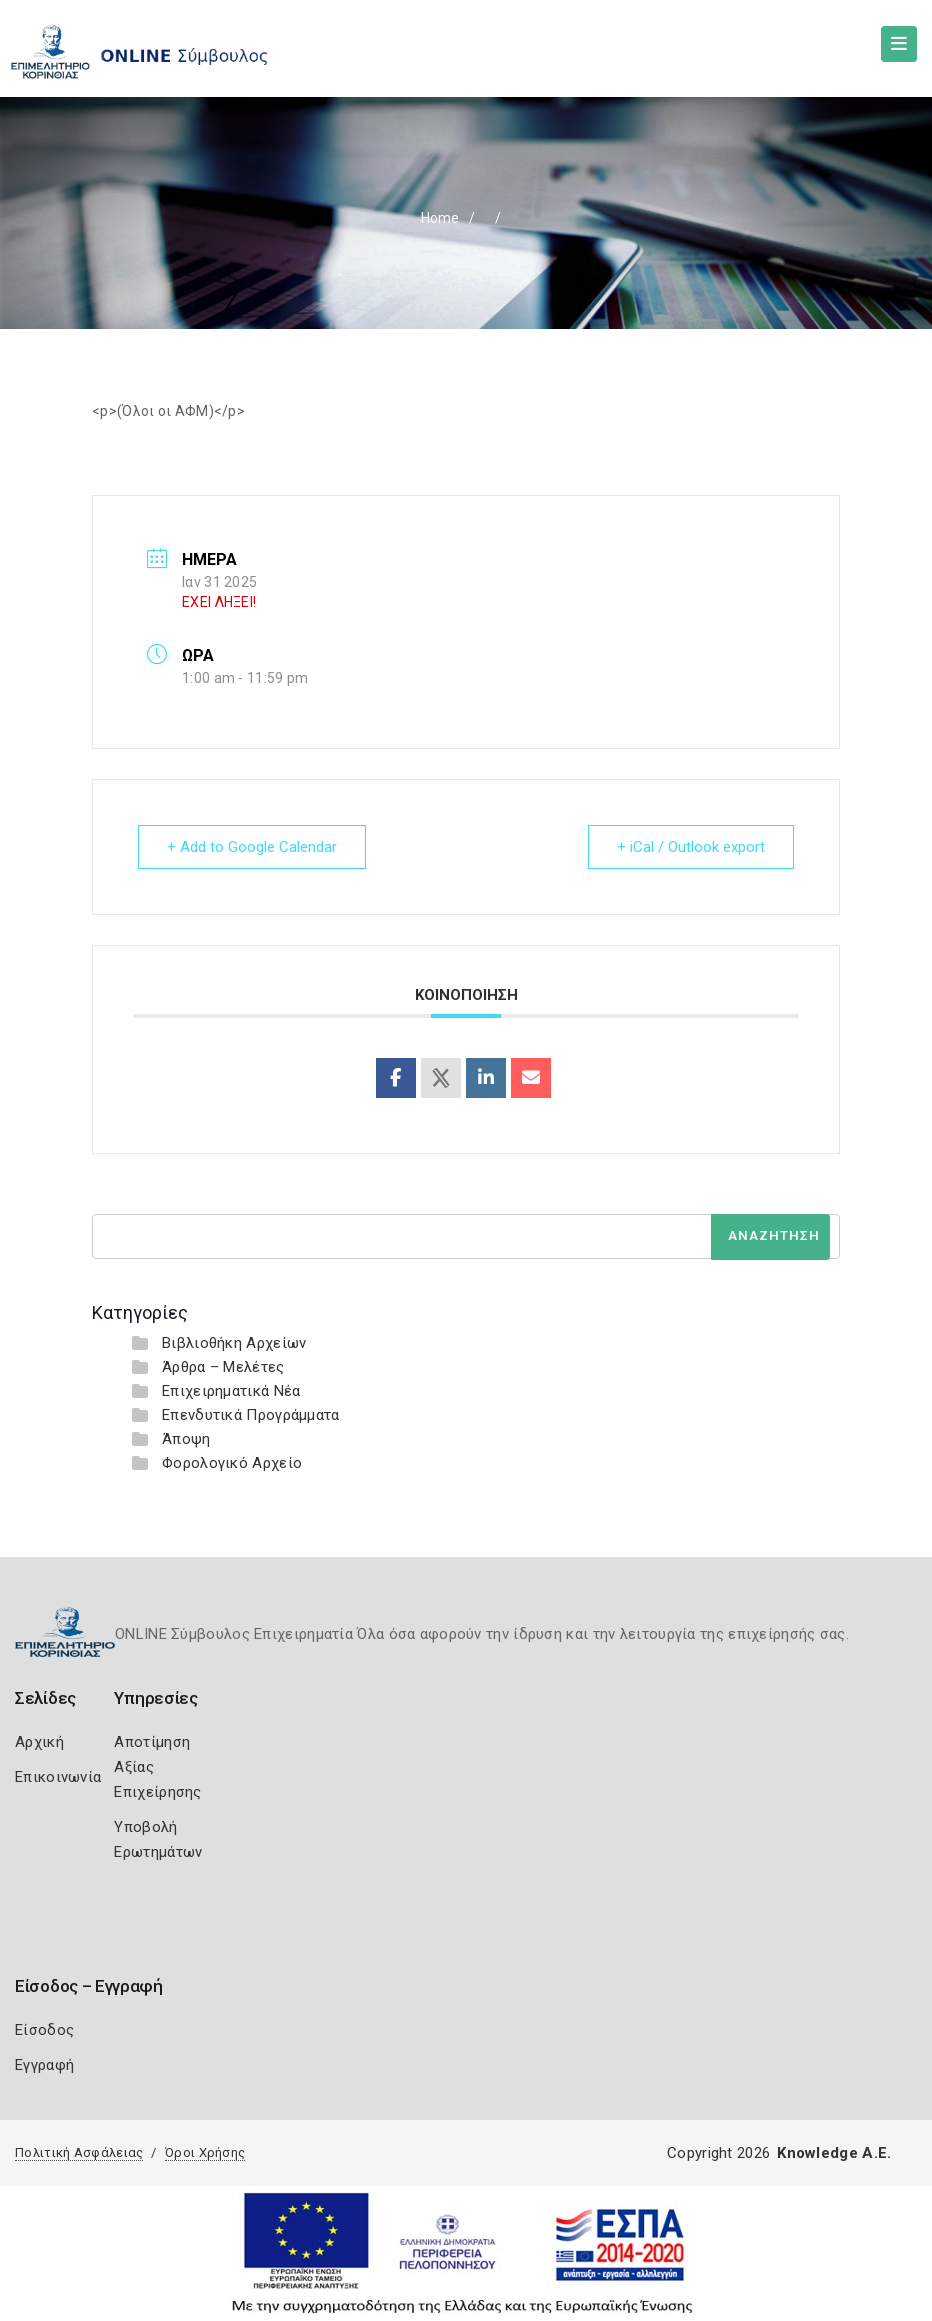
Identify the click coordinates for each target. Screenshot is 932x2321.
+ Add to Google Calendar (252, 847)
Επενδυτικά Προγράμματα (251, 1415)
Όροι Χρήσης (205, 2152)
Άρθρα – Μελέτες (223, 1367)
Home (440, 218)
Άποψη (186, 1439)
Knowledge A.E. (834, 2153)
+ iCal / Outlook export (691, 847)
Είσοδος (44, 2030)
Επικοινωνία (58, 1777)
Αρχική (39, 1742)
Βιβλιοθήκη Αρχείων (234, 1343)
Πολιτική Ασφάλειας (79, 2152)
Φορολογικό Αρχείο (232, 1463)
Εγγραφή (44, 2065)
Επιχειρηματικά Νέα (231, 1391)
